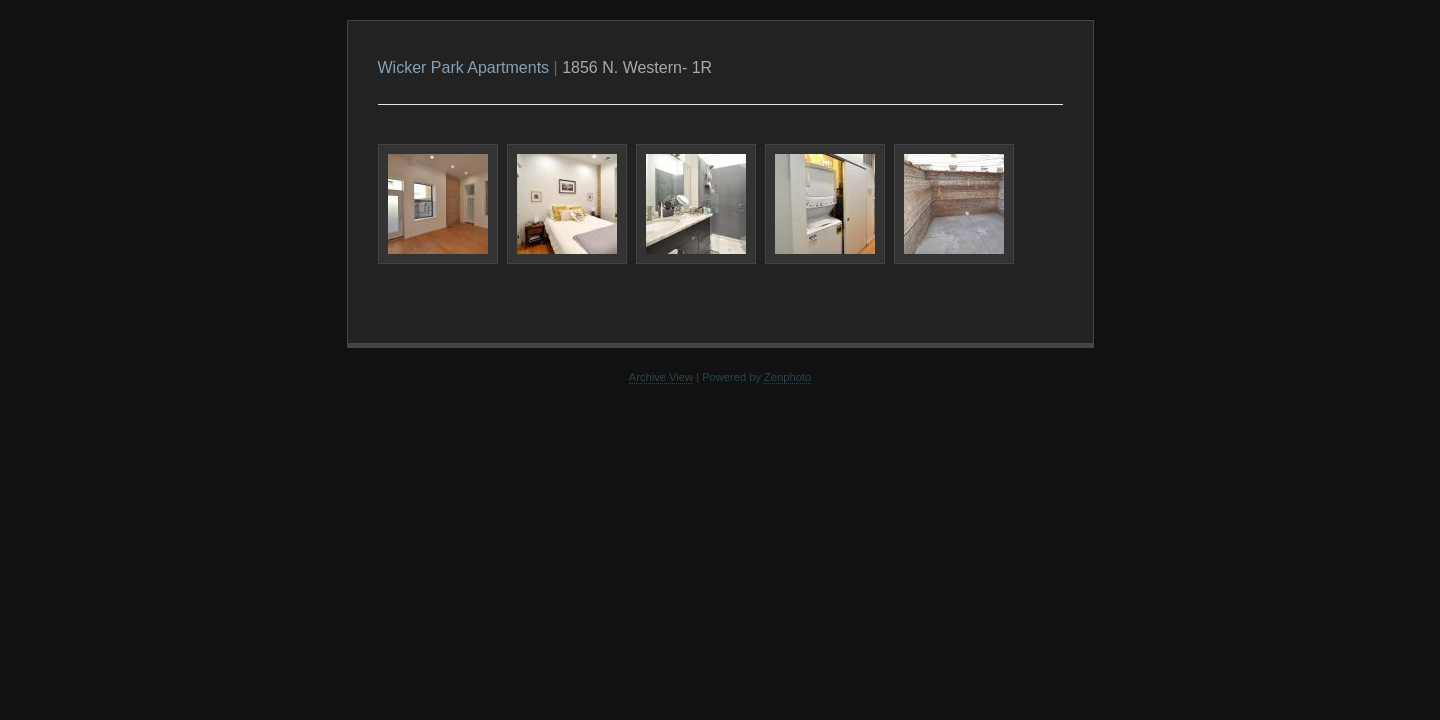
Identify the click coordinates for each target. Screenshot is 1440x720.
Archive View (661, 377)
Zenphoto (787, 377)
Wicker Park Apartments (464, 67)
